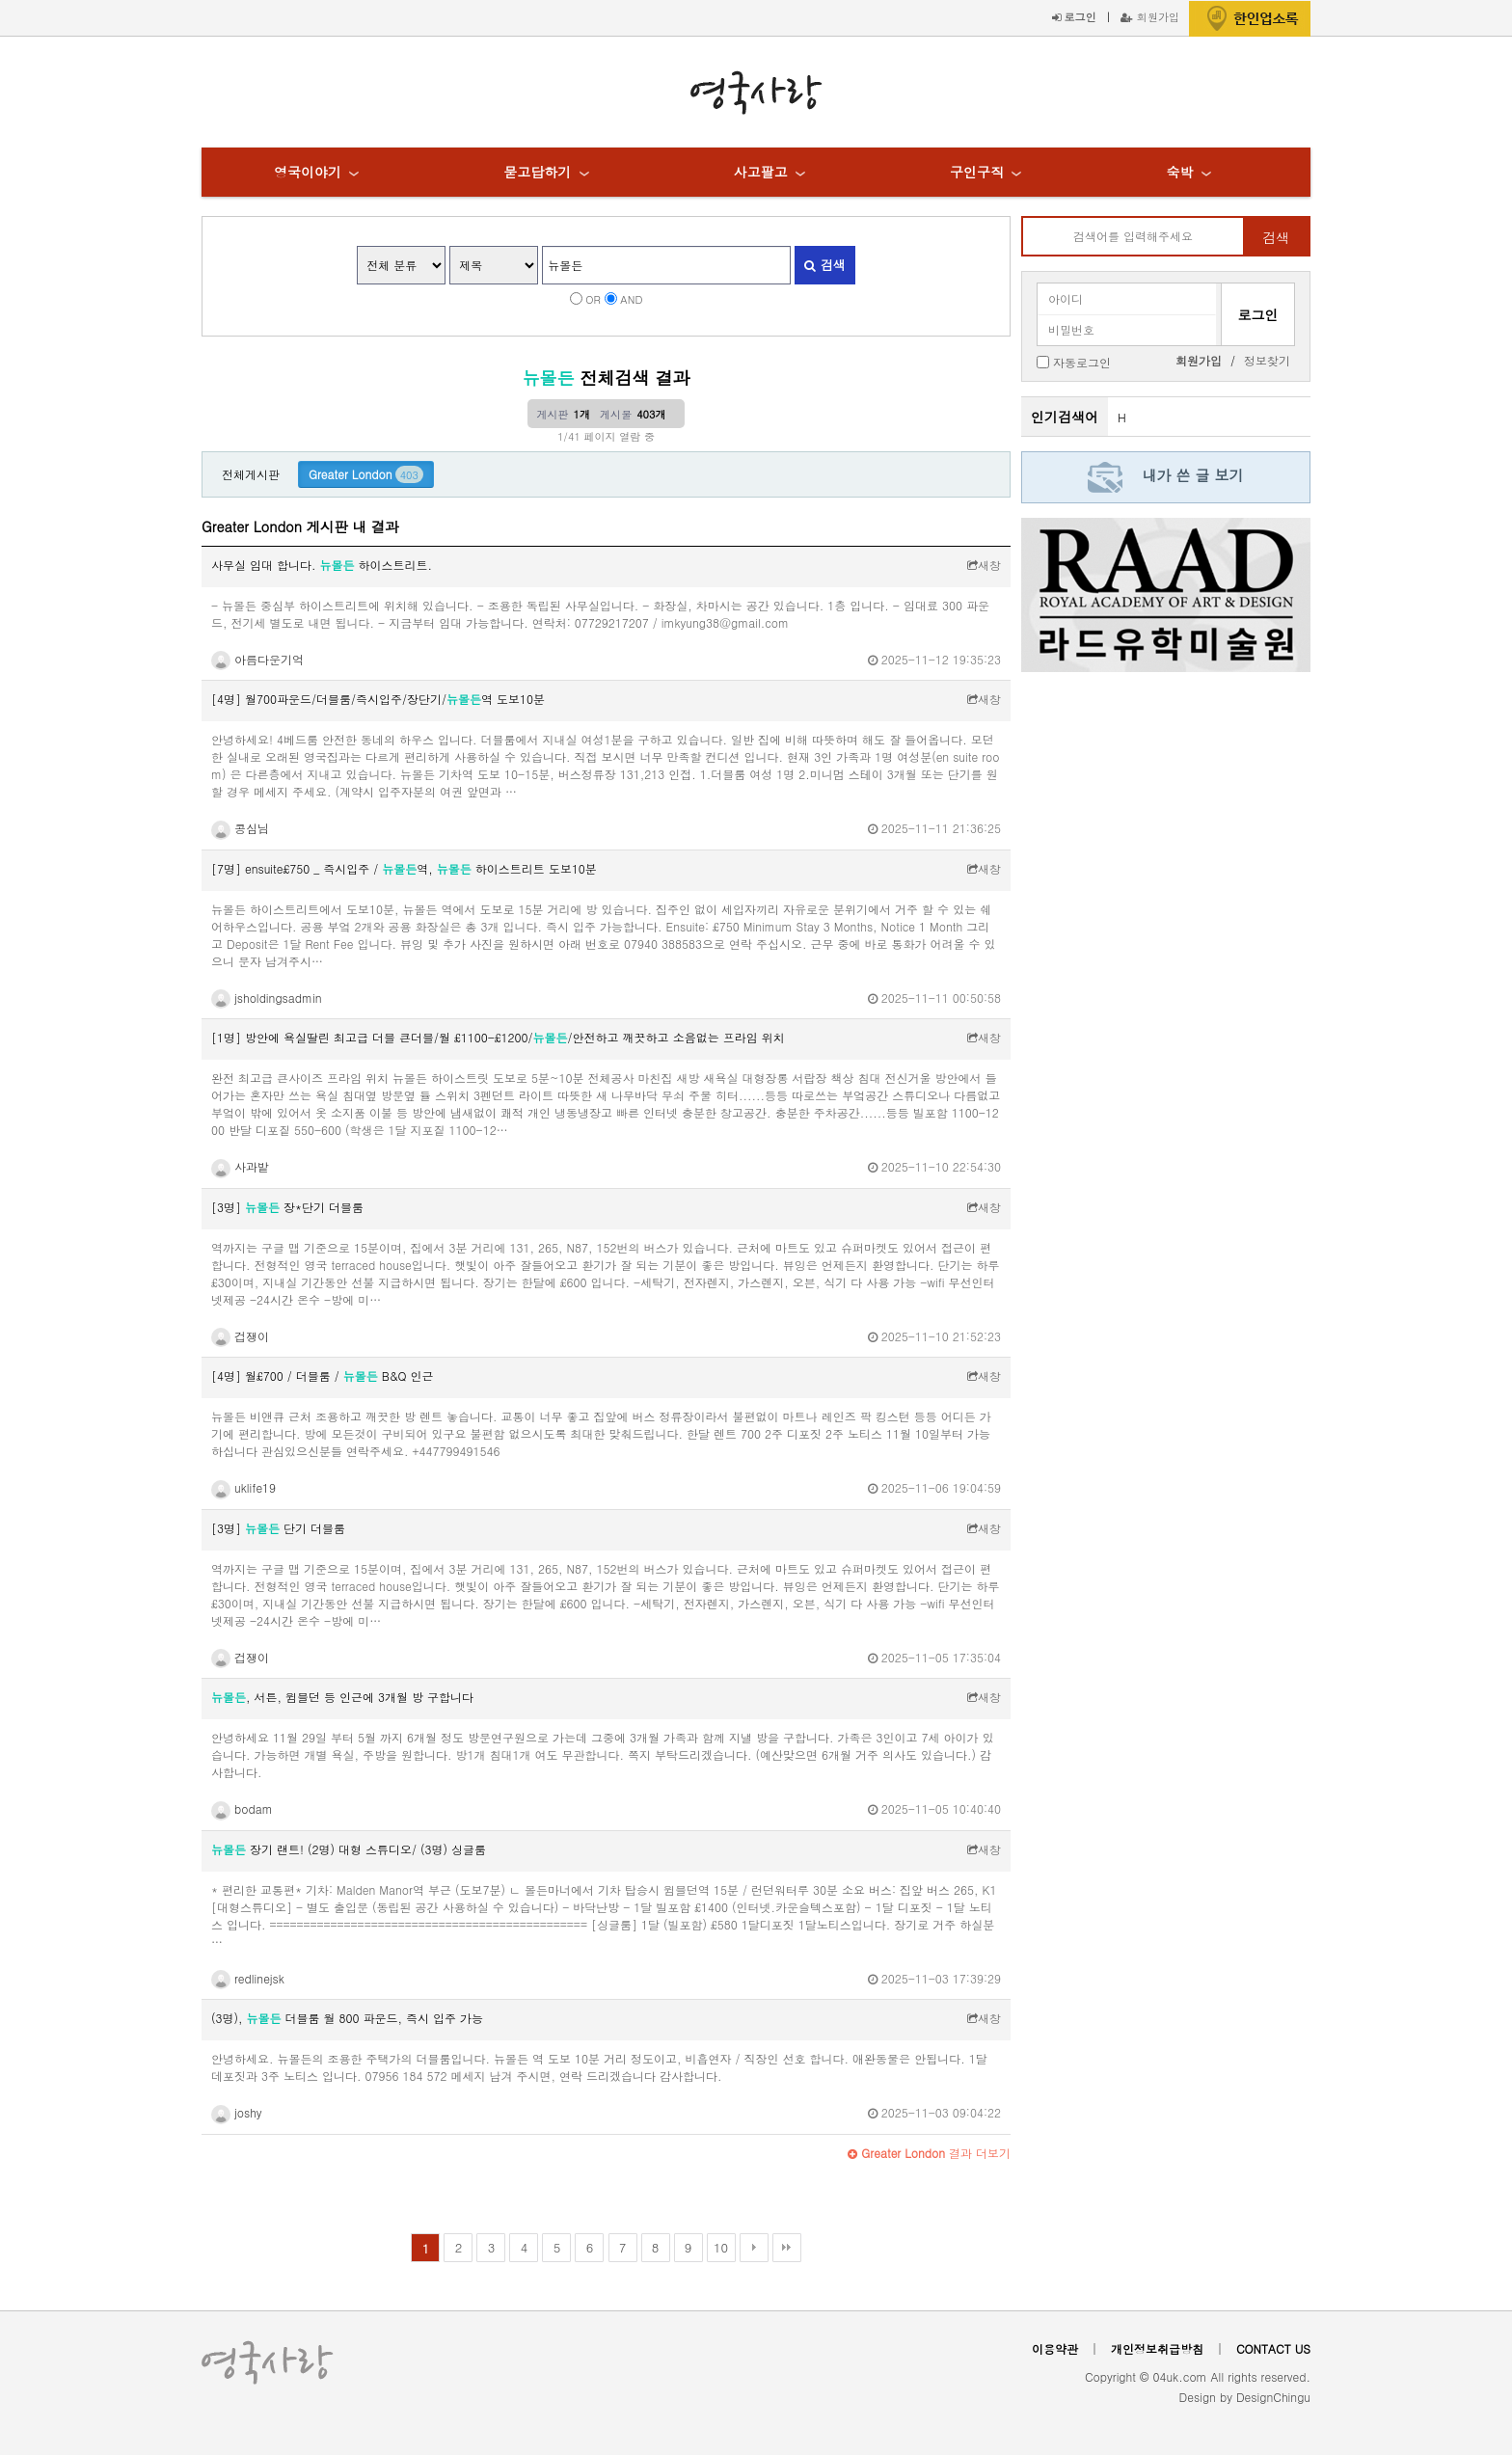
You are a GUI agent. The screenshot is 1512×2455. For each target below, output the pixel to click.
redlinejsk (247, 1978)
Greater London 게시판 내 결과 (300, 526)
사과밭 (240, 1166)
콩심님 (240, 828)
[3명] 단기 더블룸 (278, 1528)
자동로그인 (1082, 361)
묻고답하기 (537, 171)
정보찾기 (1267, 360)
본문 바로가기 (0, 0)
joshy (236, 2112)
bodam (242, 1808)
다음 (754, 2247)
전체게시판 (251, 474)
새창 (984, 564)
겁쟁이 (240, 1336)
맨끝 (786, 2247)
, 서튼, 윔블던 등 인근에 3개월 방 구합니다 (342, 1696)
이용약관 (1055, 2348)
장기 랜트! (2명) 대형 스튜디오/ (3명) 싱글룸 (348, 1849)
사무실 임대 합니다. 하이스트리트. (321, 564)
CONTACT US (1273, 2348)
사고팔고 (761, 171)
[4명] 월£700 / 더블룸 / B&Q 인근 (322, 1375)
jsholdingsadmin (266, 997)
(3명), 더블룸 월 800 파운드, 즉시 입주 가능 (347, 2018)
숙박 (1179, 171)
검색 (824, 265)
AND (631, 299)
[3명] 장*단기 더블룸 (287, 1207)
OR (593, 299)
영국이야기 (307, 171)
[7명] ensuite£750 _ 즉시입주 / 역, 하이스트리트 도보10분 (404, 868)
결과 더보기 (929, 2153)
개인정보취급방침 (1157, 2348)
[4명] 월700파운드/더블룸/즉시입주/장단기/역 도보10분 (378, 698)
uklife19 (243, 1487)
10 (721, 2247)
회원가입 (1149, 16)
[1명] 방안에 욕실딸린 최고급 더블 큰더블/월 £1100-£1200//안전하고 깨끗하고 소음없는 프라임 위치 (498, 1037)
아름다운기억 (257, 659)
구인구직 (977, 171)
